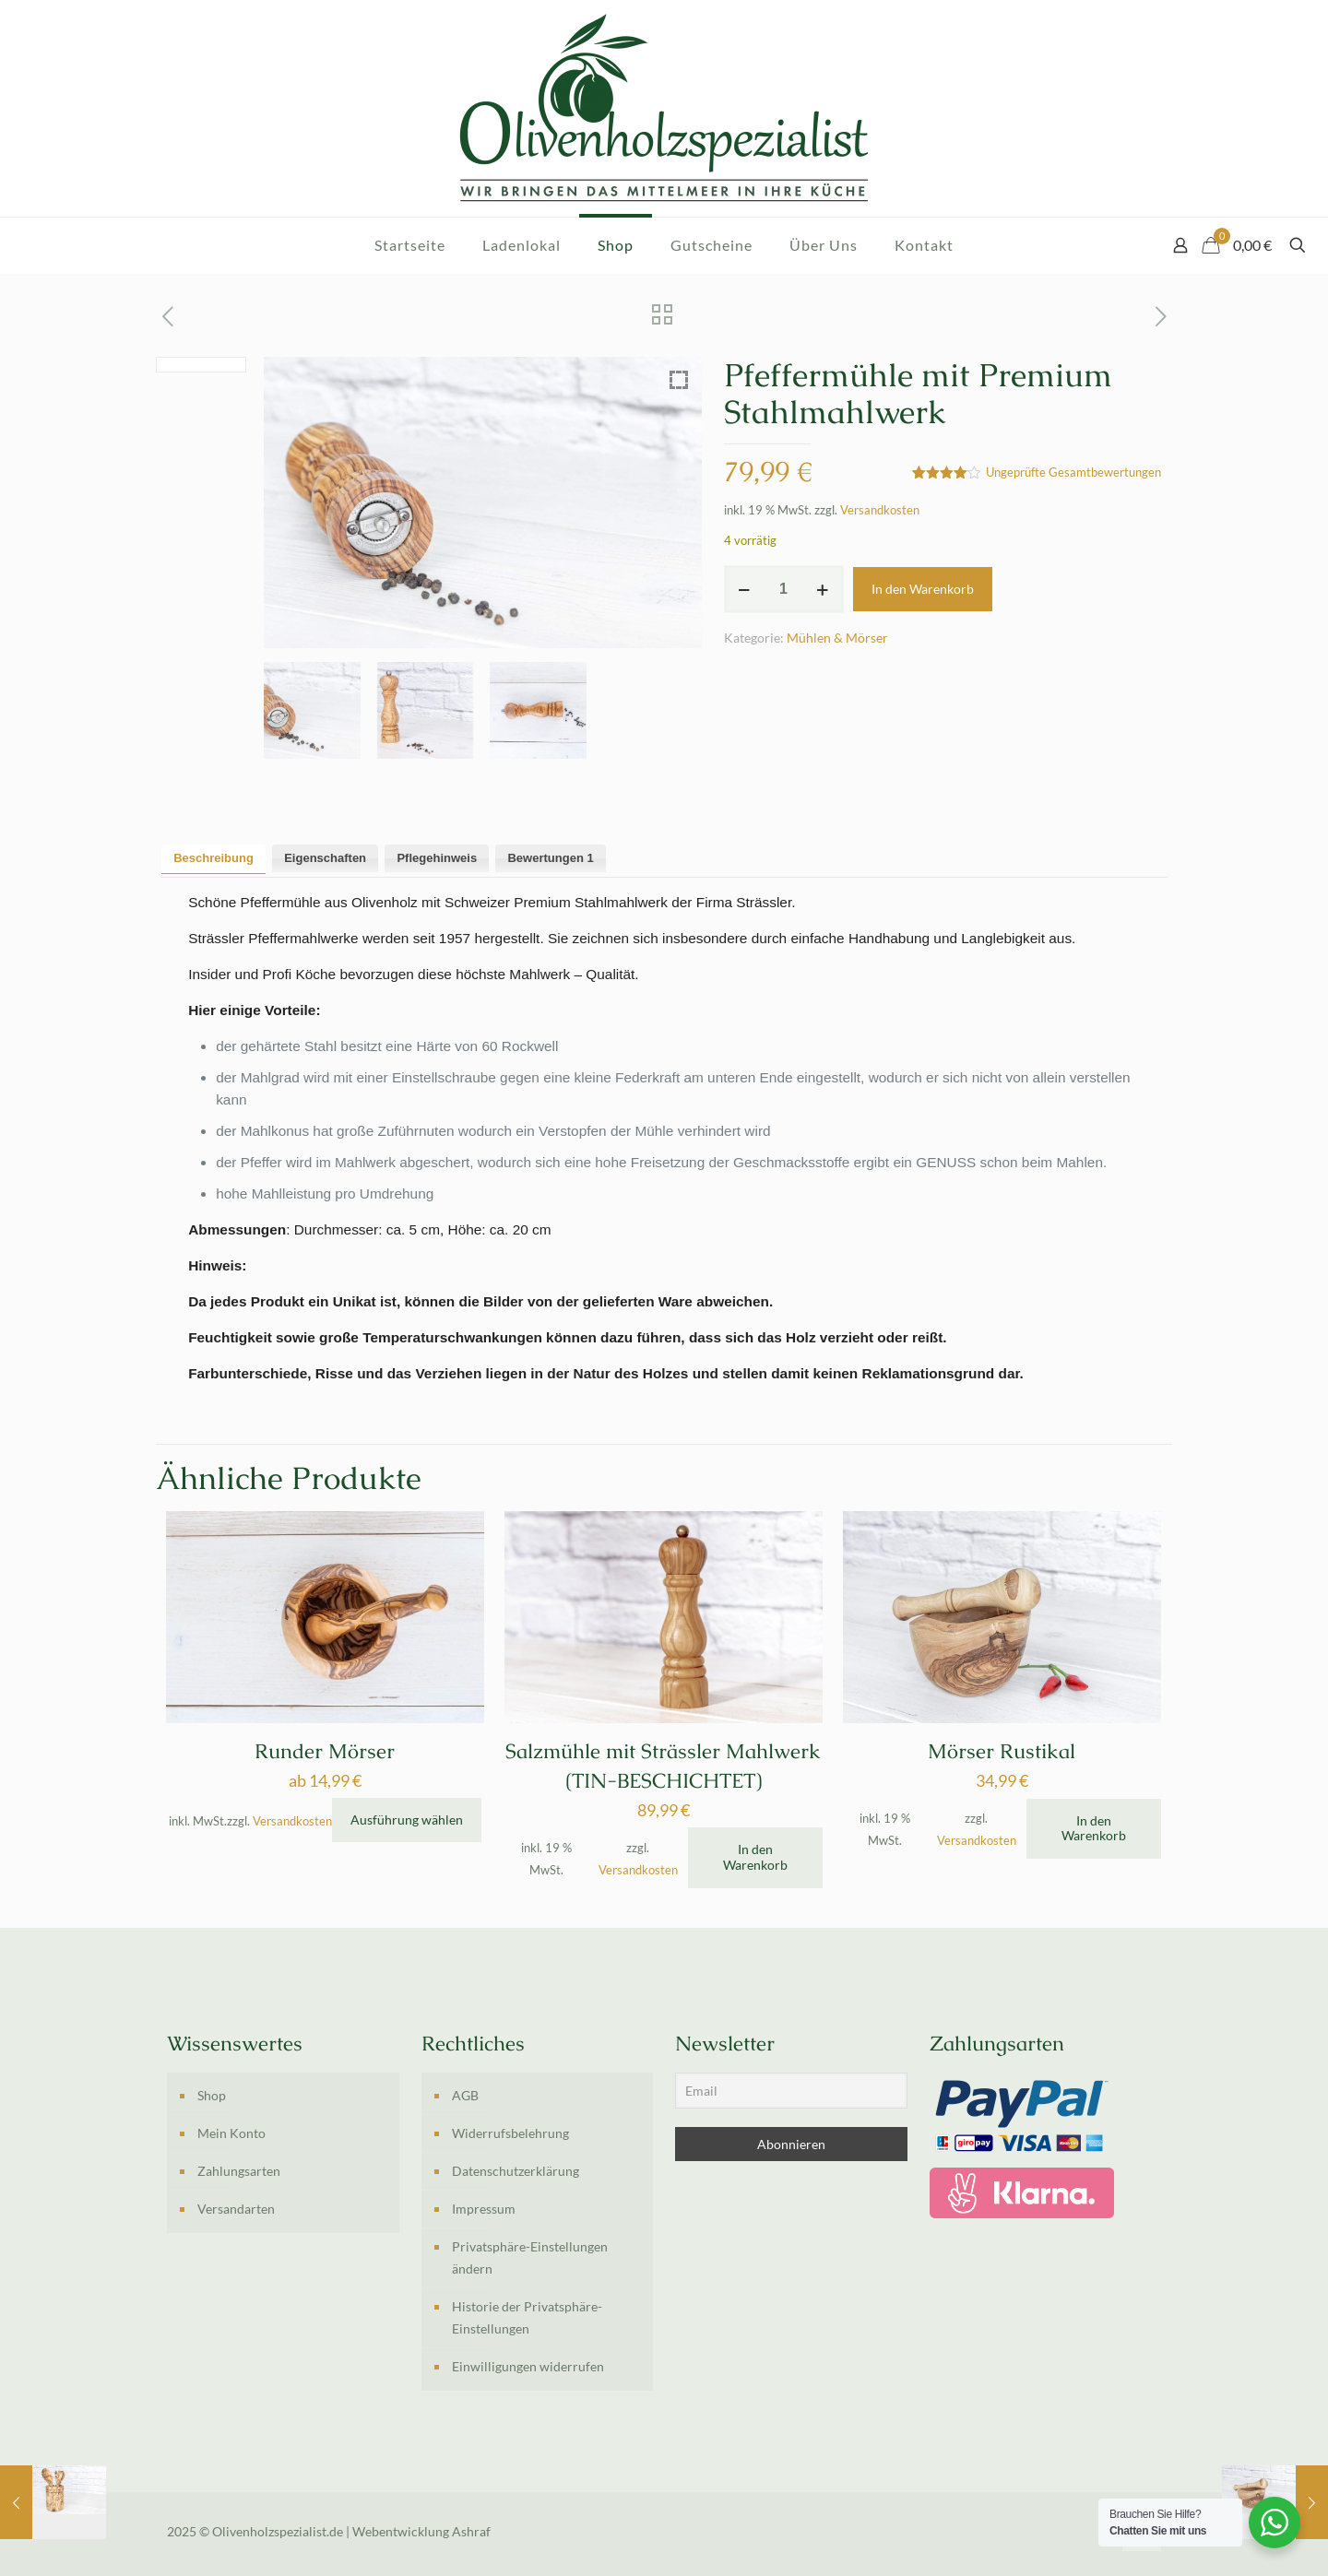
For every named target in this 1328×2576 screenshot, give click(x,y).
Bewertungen (550, 858)
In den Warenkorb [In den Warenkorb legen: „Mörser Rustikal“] (1093, 1828)
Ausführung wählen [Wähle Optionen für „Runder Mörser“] (406, 1819)
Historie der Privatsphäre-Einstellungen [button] (527, 2317)
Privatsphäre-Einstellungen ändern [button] (530, 2257)
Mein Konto (231, 2133)
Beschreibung (213, 858)
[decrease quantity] (745, 589)
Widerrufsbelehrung (510, 2133)
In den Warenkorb (923, 589)
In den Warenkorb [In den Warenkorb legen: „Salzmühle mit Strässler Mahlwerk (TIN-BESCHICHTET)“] (755, 1857)
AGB (465, 2095)
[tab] (213, 859)
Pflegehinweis (437, 858)
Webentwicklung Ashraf (421, 2531)
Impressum (484, 2208)
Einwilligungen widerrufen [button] (528, 2366)
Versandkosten (879, 510)
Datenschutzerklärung (515, 2171)
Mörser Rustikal (1001, 1751)
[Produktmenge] (784, 589)
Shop (211, 2095)
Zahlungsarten (238, 2171)
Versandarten (236, 2208)
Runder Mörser (325, 1751)
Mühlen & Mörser (837, 637)
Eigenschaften (325, 858)
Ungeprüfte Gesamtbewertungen (1073, 472)
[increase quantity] (823, 589)
